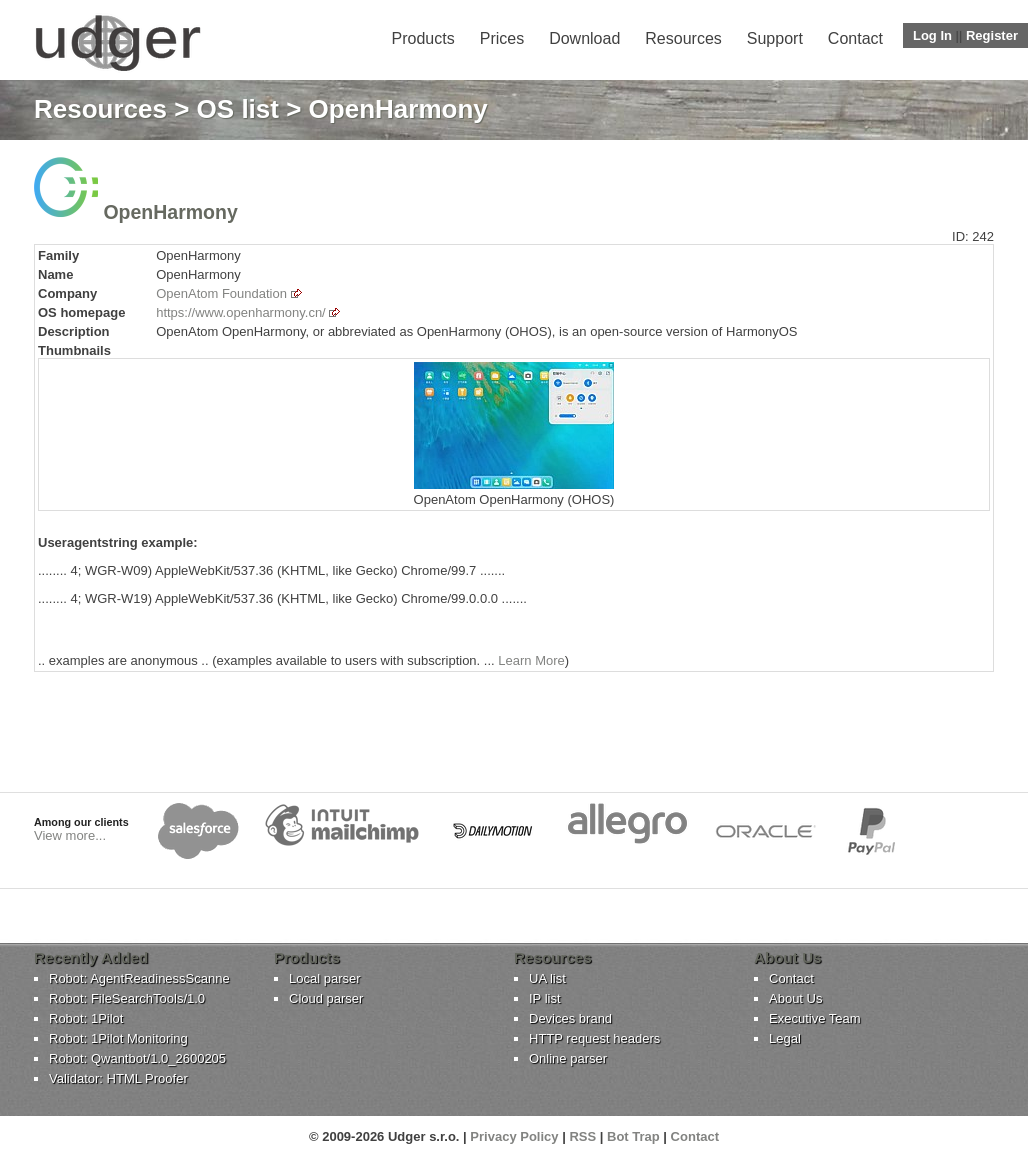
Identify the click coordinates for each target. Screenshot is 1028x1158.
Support (775, 38)
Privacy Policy (514, 1136)
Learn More (531, 660)
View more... (70, 835)
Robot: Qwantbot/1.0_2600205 (137, 1058)
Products (423, 38)
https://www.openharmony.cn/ (241, 312)
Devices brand (570, 1018)
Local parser (325, 978)
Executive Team (815, 1018)
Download (584, 38)
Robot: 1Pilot (86, 1018)
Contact (855, 38)
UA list (547, 978)
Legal (785, 1038)
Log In (932, 35)
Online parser (568, 1058)
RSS (582, 1136)
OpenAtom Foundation (221, 293)
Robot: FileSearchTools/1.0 (127, 998)
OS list (238, 109)
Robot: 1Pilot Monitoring (118, 1038)
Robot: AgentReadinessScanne (139, 978)
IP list (545, 998)
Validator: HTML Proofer (118, 1078)
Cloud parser (326, 998)
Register (992, 35)
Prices (502, 38)
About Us (795, 998)
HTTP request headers (594, 1038)
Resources (683, 38)
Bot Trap (633, 1136)
